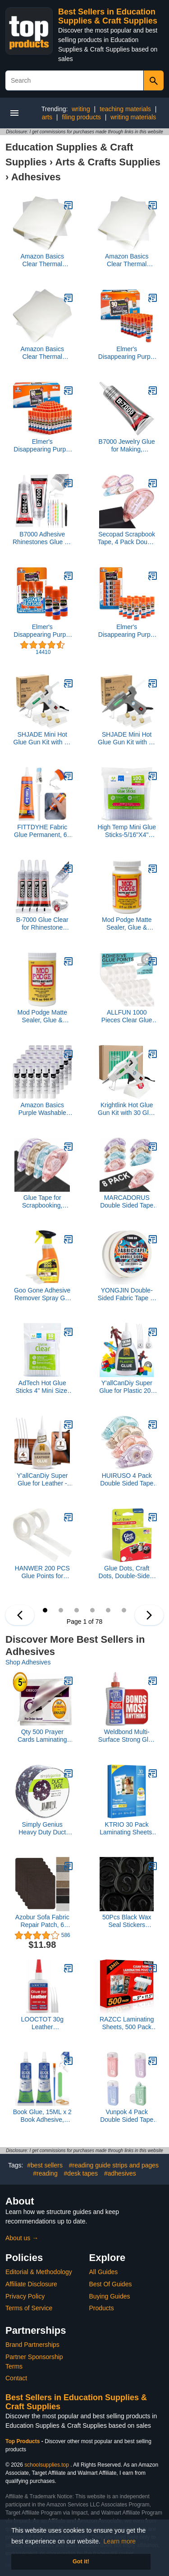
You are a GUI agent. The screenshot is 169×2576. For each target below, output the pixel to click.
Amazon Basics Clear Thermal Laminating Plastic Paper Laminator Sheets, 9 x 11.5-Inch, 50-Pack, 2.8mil (42, 353)
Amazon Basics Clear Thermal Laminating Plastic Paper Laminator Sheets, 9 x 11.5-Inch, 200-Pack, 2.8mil (42, 260)
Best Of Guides (110, 2284)
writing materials (133, 117)
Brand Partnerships (32, 2344)
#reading (45, 2173)
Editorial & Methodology (38, 2271)
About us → (21, 2238)
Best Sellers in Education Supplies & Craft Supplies (107, 16)
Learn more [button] (120, 2541)
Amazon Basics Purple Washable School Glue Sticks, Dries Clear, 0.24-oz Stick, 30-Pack (42, 1109)
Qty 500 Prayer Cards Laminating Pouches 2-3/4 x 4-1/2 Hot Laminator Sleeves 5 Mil (42, 1736)
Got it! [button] (81, 2561)
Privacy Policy (25, 2296)
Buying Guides (109, 2296)
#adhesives (120, 2173)
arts (47, 117)
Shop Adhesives (27, 1662)
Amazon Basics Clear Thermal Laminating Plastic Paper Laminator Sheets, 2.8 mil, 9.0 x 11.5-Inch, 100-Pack (126, 260)
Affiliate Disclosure (31, 2284)
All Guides (103, 2271)
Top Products (23, 2441)
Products (101, 2308)
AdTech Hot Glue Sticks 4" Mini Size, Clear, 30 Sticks (42, 1387)
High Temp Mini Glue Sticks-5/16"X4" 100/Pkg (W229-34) (126, 831)
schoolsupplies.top (46, 2465)
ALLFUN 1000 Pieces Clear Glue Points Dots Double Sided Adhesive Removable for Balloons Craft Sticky (127, 1016)
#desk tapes (81, 2173)
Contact (16, 2378)
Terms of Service (28, 2308)
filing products (81, 117)
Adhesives (36, 177)
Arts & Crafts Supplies (107, 162)
